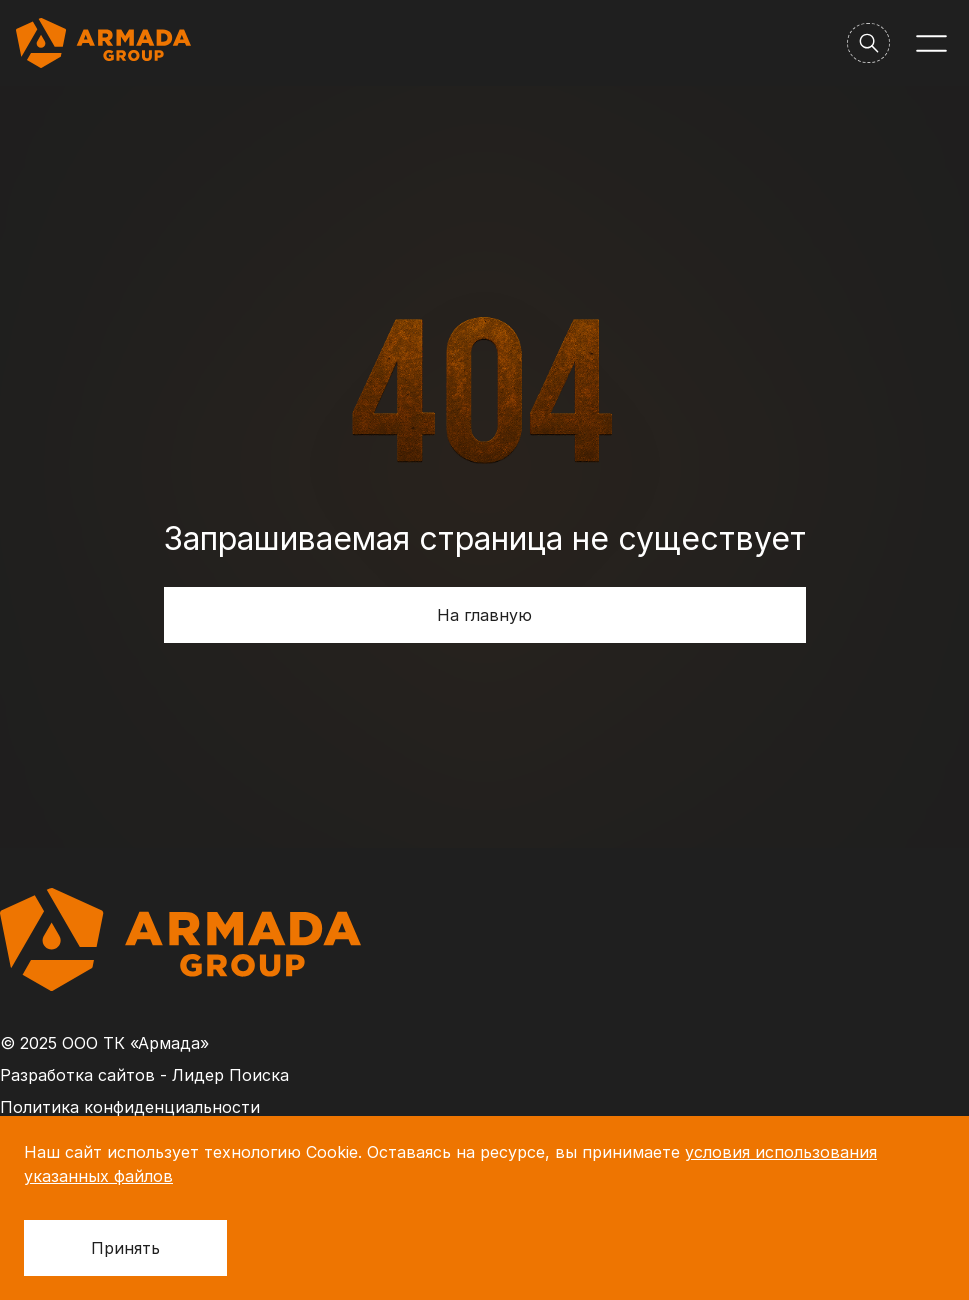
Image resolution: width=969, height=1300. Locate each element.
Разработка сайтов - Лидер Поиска (144, 1075)
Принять (125, 1248)
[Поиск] (868, 43)
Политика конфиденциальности (130, 1107)
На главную (484, 615)
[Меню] (931, 43)
